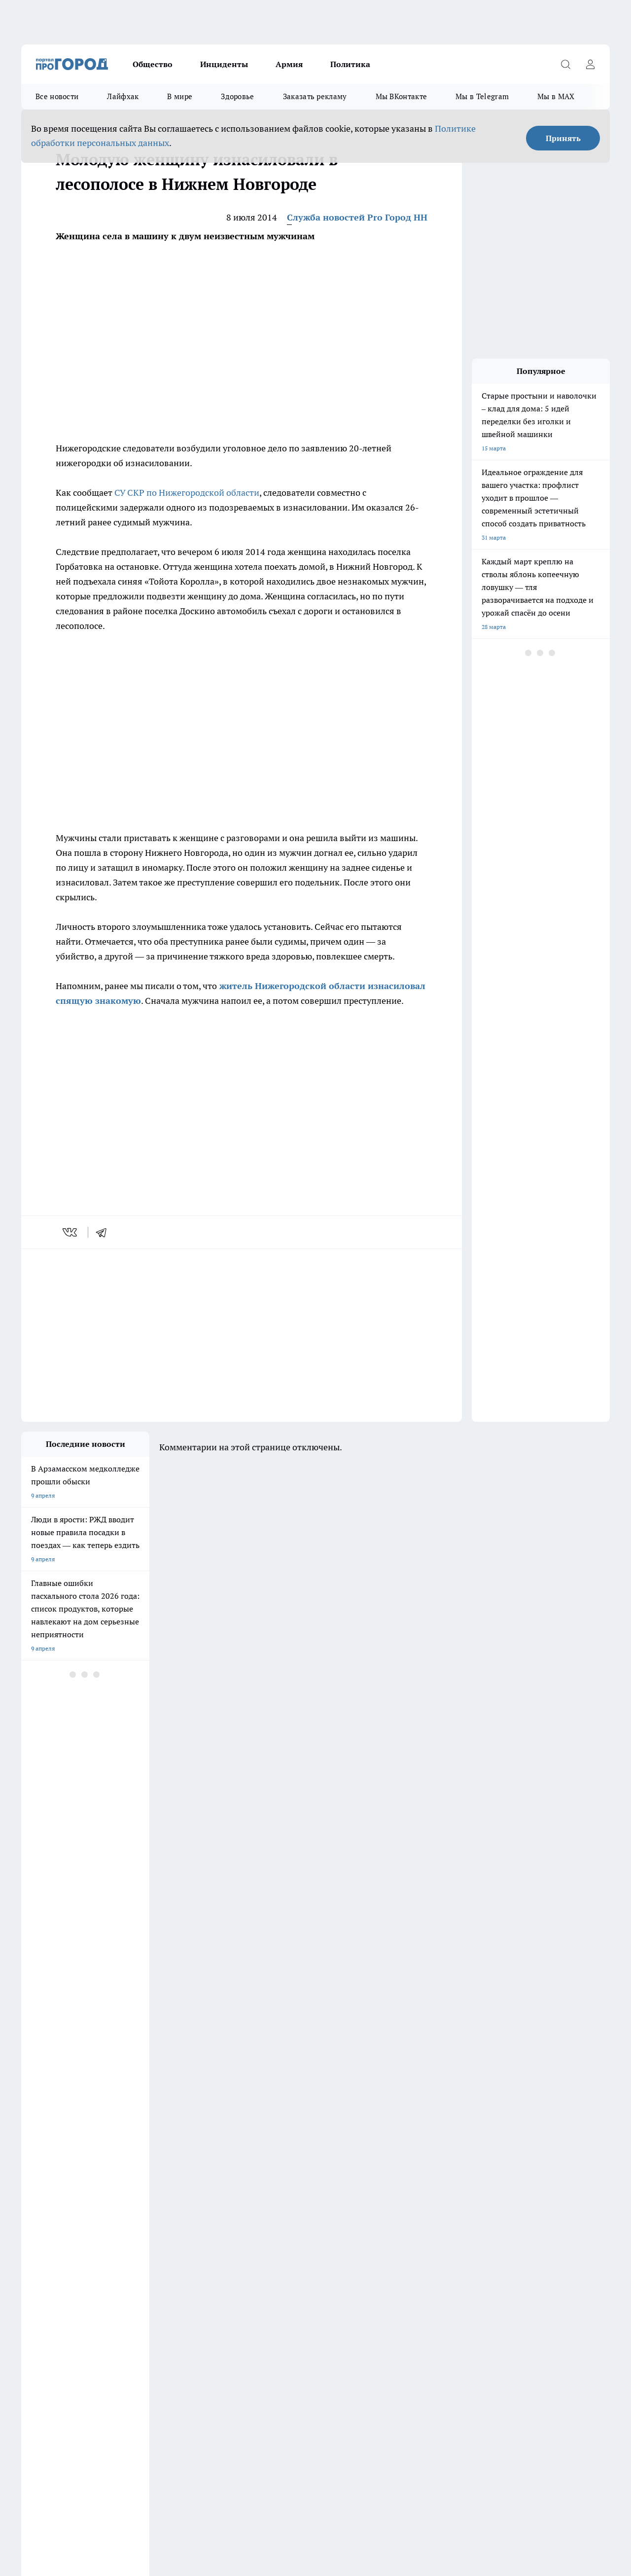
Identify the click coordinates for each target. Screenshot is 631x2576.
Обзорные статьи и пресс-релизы (67, 2284)
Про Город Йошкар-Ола (54, 2236)
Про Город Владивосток (223, 2248)
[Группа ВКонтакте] (452, 2239)
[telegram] (104, 1232)
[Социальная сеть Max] (551, 2239)
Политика (350, 64)
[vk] (70, 1232)
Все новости (56, 96)
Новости (281, 2297)
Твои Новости (40, 2248)
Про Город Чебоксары (136, 2223)
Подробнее (327, 2475)
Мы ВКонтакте (401, 96)
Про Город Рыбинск (217, 2236)
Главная (31, 2310)
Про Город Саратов (386, 2236)
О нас (153, 2284)
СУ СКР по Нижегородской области (186, 492)
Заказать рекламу (315, 96)
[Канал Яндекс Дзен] (526, 2239)
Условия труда (41, 2297)
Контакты (283, 2284)
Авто (152, 2297)
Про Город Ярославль (136, 2248)
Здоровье (237, 96)
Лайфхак (123, 96)
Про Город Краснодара (307, 2248)
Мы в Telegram (482, 96)
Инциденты (224, 64)
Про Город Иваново (387, 2223)
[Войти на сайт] (590, 64)
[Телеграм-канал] (502, 2239)
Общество (153, 64)
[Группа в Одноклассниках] (477, 2239)
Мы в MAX (555, 96)
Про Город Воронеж (302, 2223)
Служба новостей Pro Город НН (357, 217)
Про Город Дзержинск (51, 2223)
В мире (179, 96)
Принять (563, 138)
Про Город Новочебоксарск (228, 2223)
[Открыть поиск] (565, 64)
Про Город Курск (129, 2236)
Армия (289, 64)
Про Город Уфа (295, 2236)
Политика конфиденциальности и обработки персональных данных (115, 2489)
